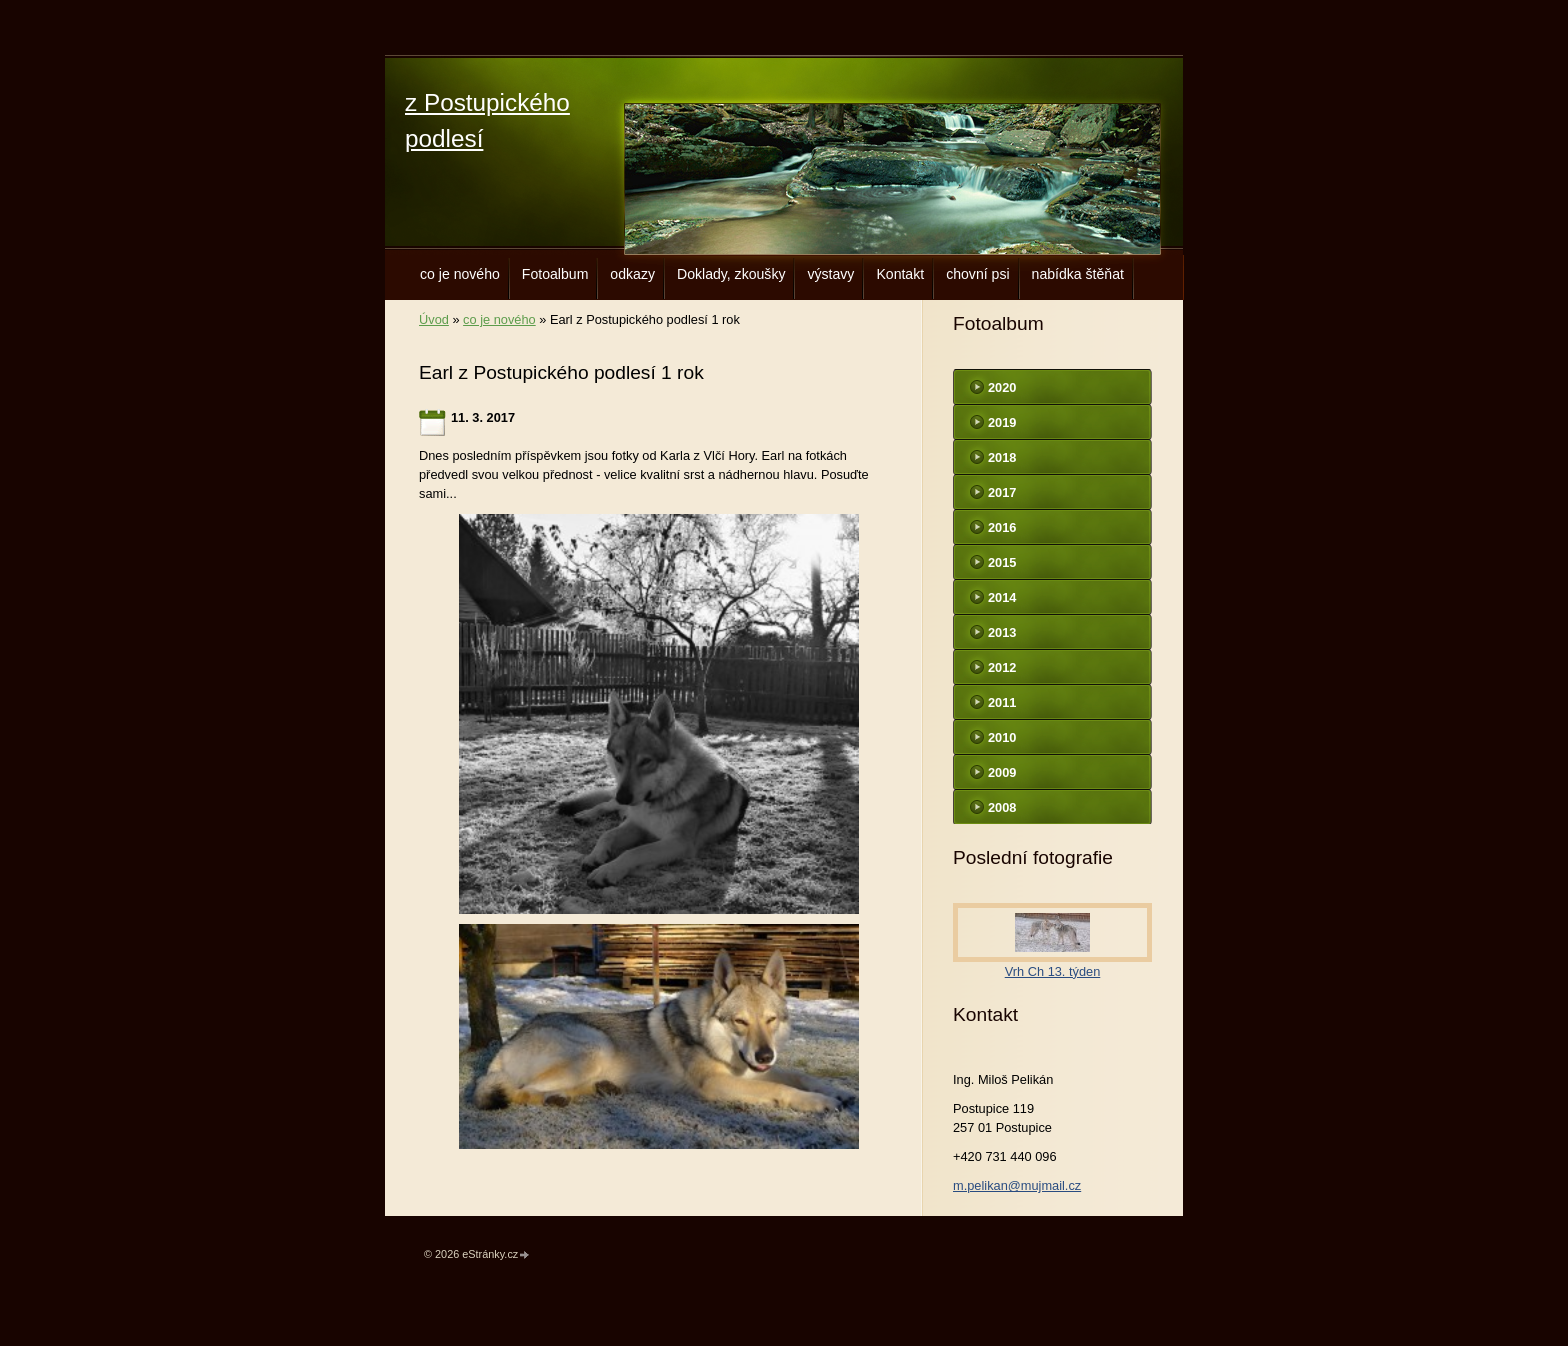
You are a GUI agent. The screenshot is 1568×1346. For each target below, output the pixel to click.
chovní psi (977, 274)
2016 (1002, 527)
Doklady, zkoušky (731, 274)
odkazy (632, 274)
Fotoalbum (555, 274)
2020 (1002, 387)
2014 (1002, 597)
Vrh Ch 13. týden (1053, 971)
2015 (1002, 562)
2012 (1002, 667)
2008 (1002, 807)
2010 (1002, 737)
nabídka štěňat (1078, 274)
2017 (1002, 492)
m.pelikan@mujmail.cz (1017, 1185)
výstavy (830, 274)
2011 (1002, 702)
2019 (1002, 422)
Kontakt (900, 274)
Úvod (434, 319)
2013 (1002, 632)
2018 (1002, 457)
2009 (1002, 772)
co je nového (460, 274)
